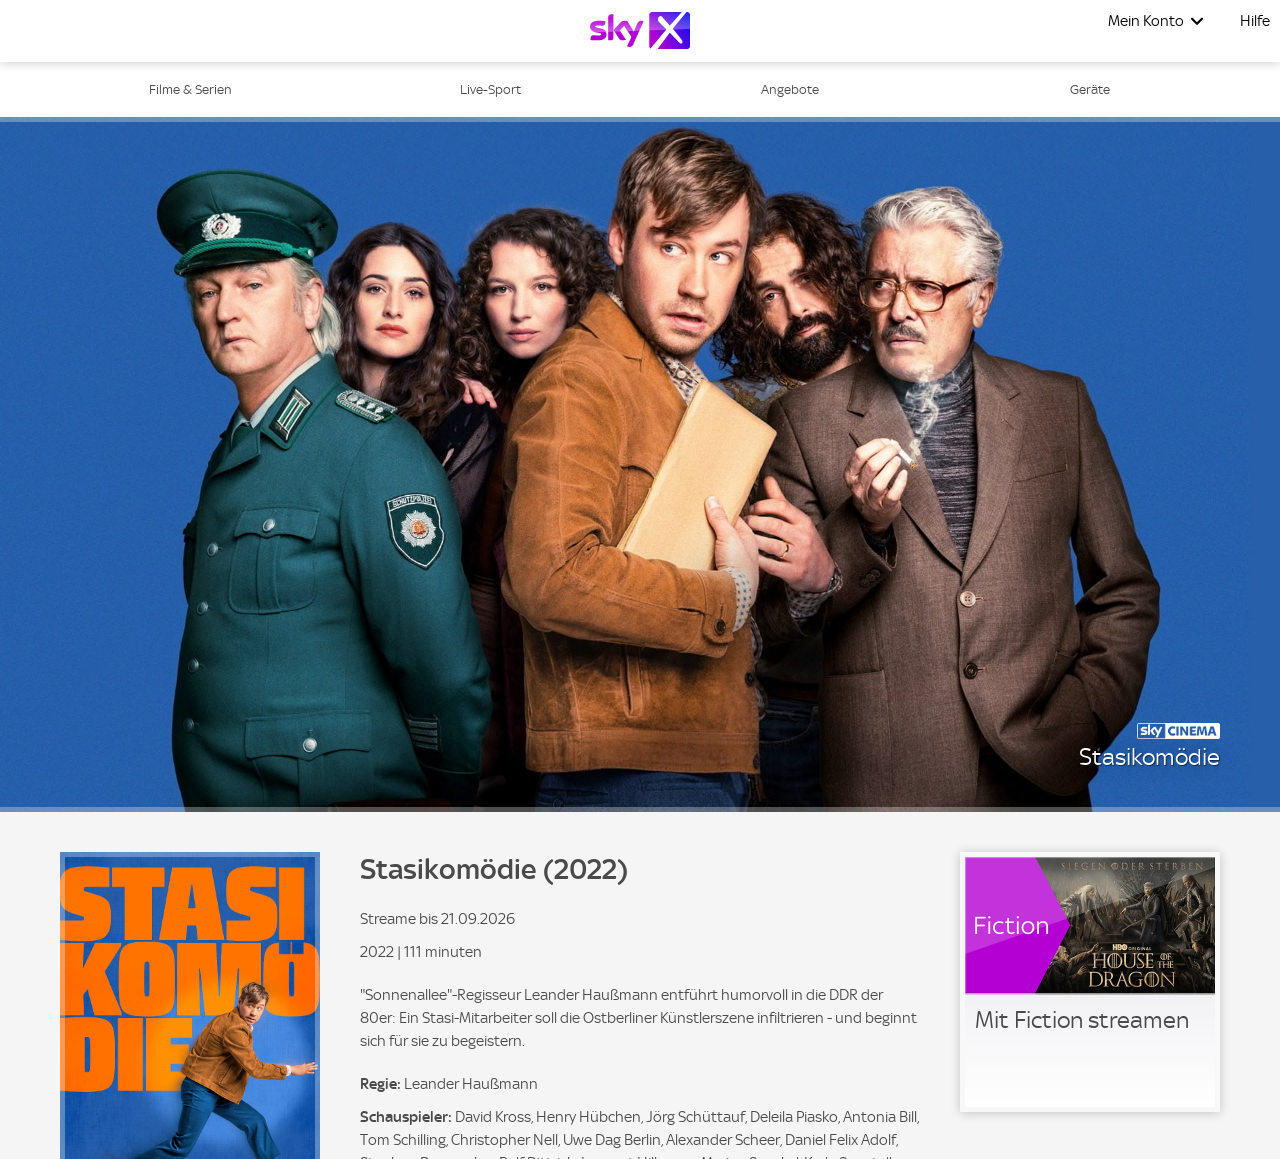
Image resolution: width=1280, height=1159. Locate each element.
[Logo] (640, 30)
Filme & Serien (190, 89)
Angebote (790, 89)
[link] (1090, 982)
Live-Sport (490, 89)
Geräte (1090, 89)
